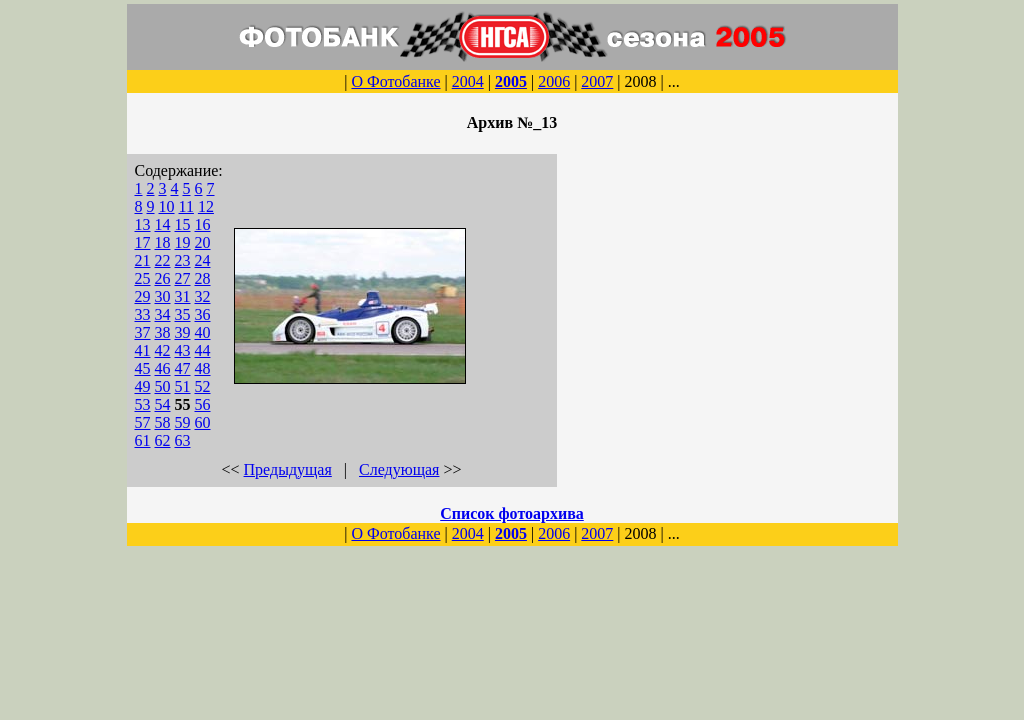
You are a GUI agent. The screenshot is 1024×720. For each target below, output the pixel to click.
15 (183, 224)
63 (183, 440)
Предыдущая (288, 469)
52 (203, 386)
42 (163, 350)
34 (163, 314)
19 (183, 242)
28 (203, 278)
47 (183, 368)
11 (186, 206)
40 (203, 332)
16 (203, 224)
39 (183, 332)
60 (203, 422)
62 (163, 440)
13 (143, 224)
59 (183, 422)
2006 (554, 81)
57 (143, 422)
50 (163, 386)
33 (143, 314)
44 (203, 350)
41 (143, 350)
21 (143, 260)
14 (163, 224)
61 (143, 440)
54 (163, 404)
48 (203, 368)
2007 (597, 81)
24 (203, 260)
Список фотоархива (512, 513)
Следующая (399, 469)
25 (143, 278)
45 (143, 368)
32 (203, 296)
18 (163, 242)
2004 (468, 81)
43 (183, 350)
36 (203, 314)
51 (183, 386)
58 (163, 422)
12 (206, 206)
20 (203, 242)
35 (183, 314)
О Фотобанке (395, 81)
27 (183, 278)
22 (163, 260)
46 (163, 368)
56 (203, 404)
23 (183, 260)
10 (167, 206)
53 (143, 404)
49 (143, 386)
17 (143, 242)
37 (143, 332)
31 (183, 296)
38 (163, 332)
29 (143, 296)
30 (163, 296)
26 (163, 278)
